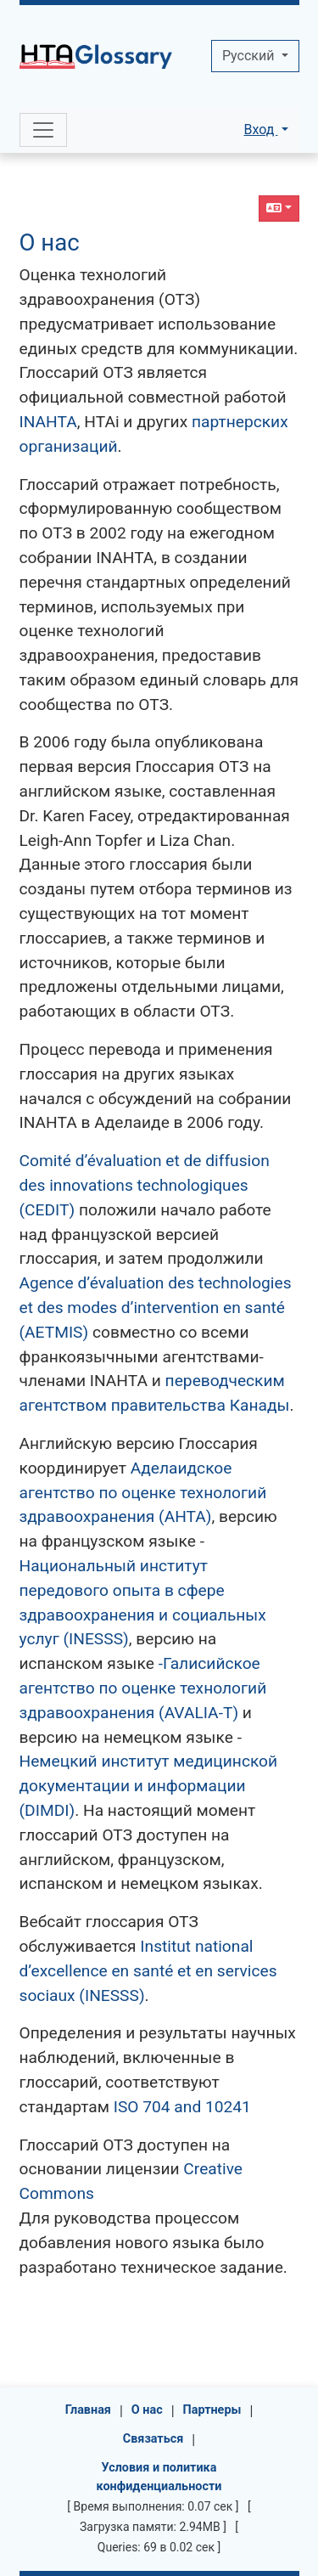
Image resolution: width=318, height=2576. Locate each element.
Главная (88, 2410)
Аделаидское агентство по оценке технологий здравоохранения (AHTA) (143, 1492)
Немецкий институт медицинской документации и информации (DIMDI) (149, 1785)
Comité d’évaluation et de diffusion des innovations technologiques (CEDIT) (145, 1185)
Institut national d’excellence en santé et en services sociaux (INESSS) (148, 1970)
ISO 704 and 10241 (182, 2107)
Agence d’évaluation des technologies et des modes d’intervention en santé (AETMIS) (156, 1307)
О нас (50, 242)
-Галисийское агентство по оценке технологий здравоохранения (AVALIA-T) (143, 1688)
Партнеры (212, 2410)
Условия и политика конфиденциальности (159, 2477)
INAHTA (48, 421)
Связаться (153, 2439)
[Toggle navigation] (43, 130)
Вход (260, 129)
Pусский (249, 56)
